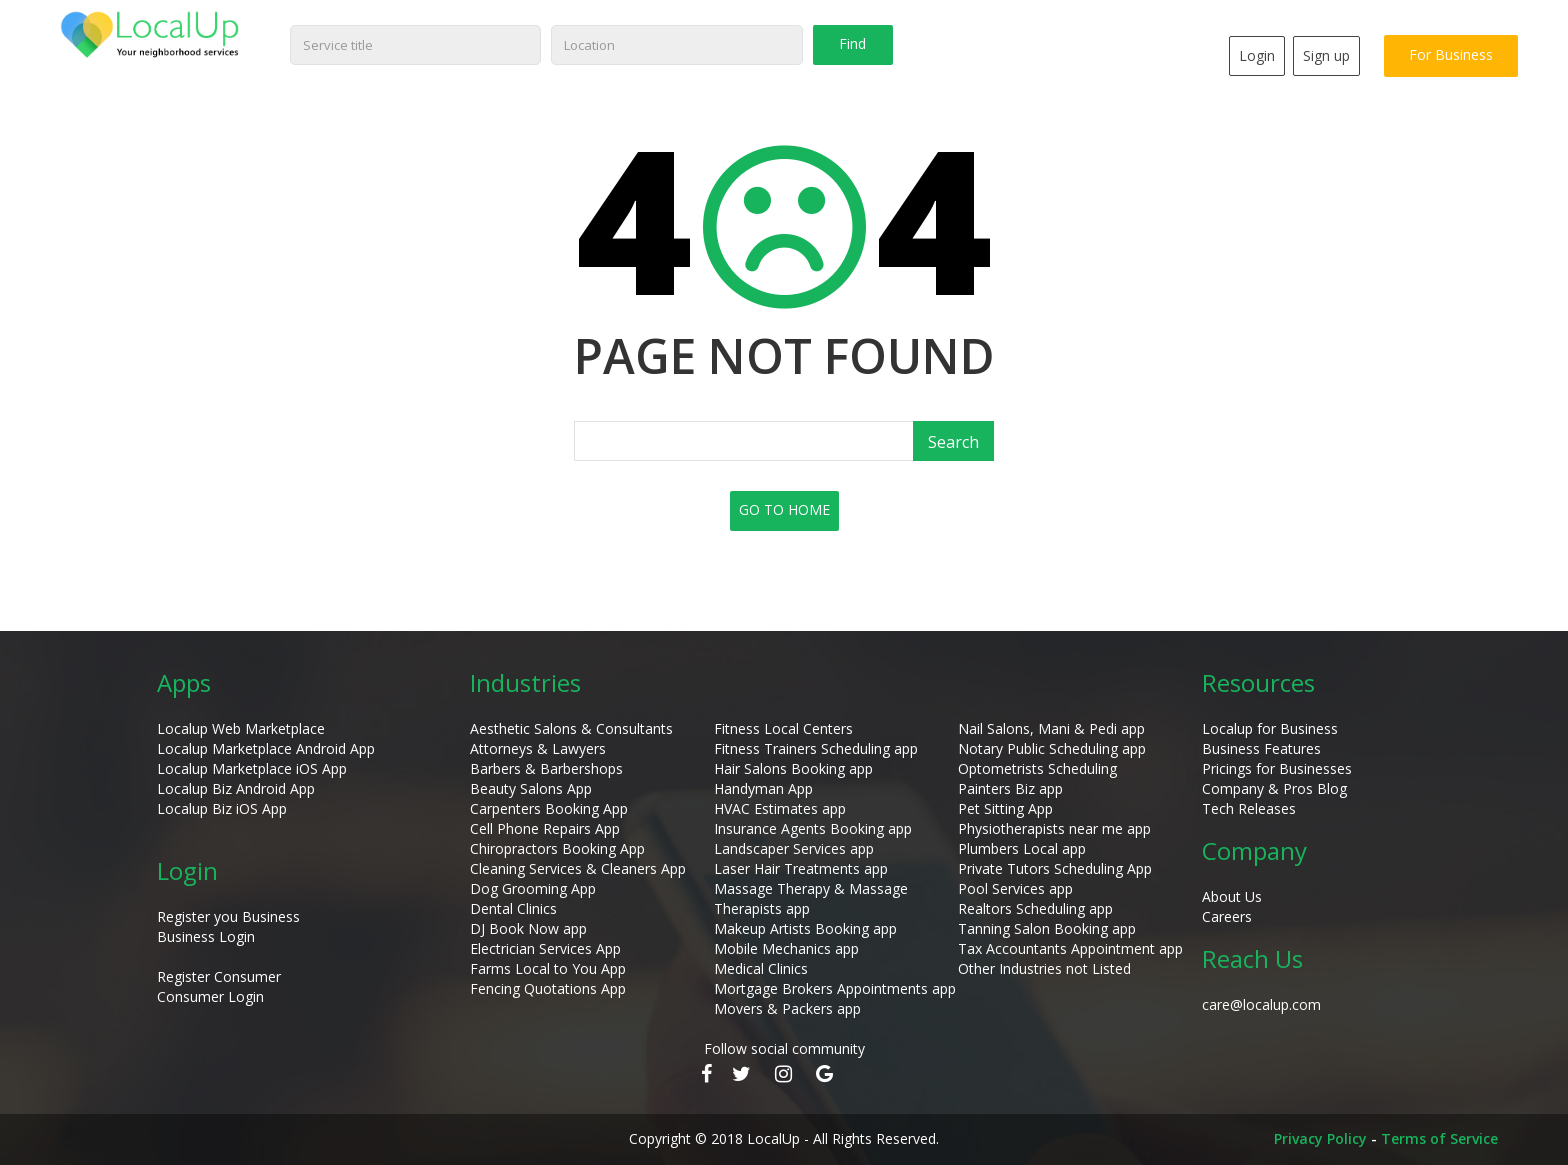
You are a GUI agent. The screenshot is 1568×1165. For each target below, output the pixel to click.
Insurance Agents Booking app (813, 828)
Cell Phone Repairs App (545, 828)
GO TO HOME (784, 509)
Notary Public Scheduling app (1052, 748)
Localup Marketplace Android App (266, 748)
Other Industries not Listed (1044, 968)
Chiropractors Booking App (557, 848)
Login (1257, 55)
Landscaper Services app (794, 848)
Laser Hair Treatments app (801, 868)
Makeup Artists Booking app (805, 928)
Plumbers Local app (1022, 848)
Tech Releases (1249, 808)
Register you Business (228, 916)
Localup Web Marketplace (241, 728)
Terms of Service (1439, 1138)
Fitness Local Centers (783, 728)
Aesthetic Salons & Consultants (571, 728)
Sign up (1326, 55)
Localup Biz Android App (236, 788)
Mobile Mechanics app (786, 948)
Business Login (206, 936)
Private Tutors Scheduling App (1055, 868)
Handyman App (763, 788)
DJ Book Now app (528, 928)
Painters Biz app (1010, 788)
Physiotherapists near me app (1054, 828)
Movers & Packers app (787, 1008)
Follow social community (784, 1048)
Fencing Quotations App (548, 988)
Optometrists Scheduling (1037, 768)
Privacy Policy (1320, 1138)
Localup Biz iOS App (222, 808)
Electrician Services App (545, 948)
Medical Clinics (761, 968)
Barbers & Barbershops (546, 768)
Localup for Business (1270, 728)
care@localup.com (1261, 1004)
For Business (1451, 54)
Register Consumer (219, 976)
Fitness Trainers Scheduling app (816, 748)
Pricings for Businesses (1277, 768)
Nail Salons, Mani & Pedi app (1051, 728)
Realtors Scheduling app (1035, 908)
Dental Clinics (513, 908)
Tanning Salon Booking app (1047, 928)
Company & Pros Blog (1274, 788)
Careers (1227, 916)
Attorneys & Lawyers (538, 748)
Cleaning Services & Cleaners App (578, 868)
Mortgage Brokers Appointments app (835, 988)
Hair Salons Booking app (793, 768)
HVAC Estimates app (780, 808)
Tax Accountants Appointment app (1070, 948)
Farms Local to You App (548, 968)
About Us (1232, 896)
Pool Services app (1015, 888)
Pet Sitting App (1005, 808)
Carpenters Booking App (549, 808)
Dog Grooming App (533, 888)
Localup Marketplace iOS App (252, 768)
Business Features (1261, 748)
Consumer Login (210, 996)
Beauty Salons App (531, 788)
